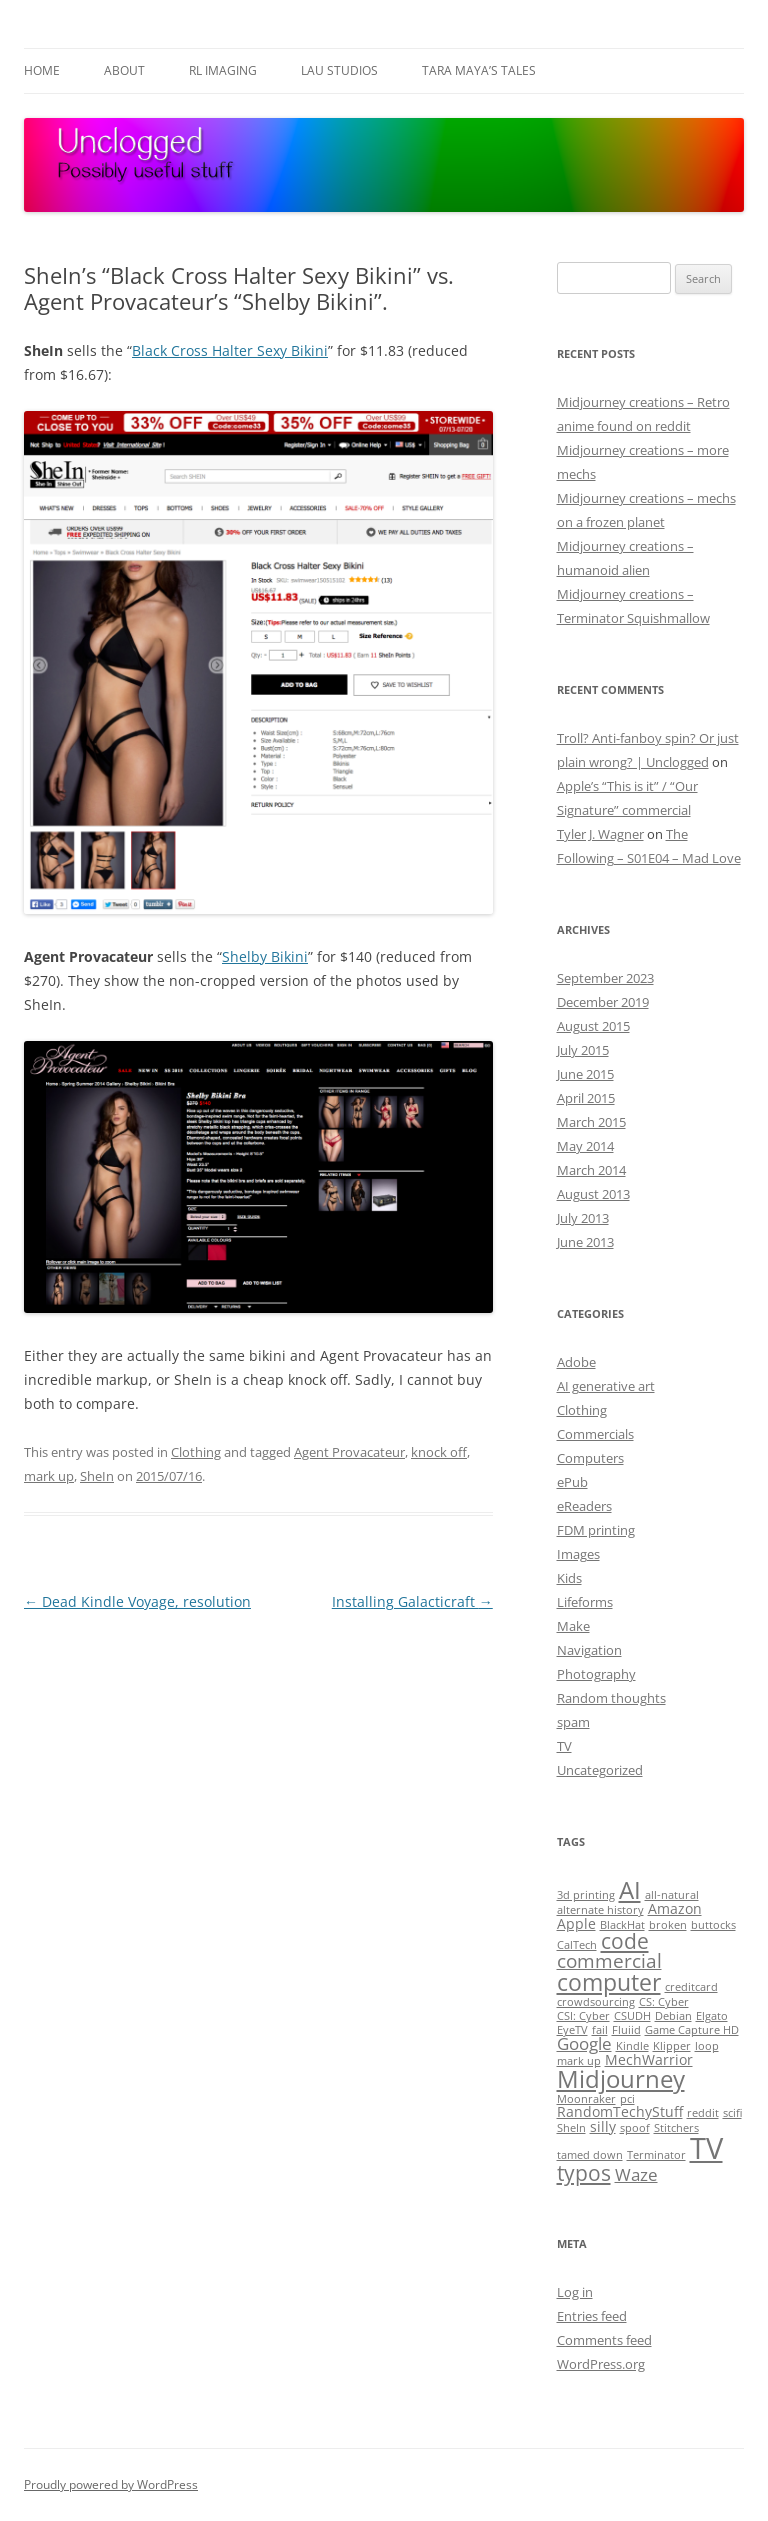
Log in (575, 2292)
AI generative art (606, 1386)
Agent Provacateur (349, 1452)
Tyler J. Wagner (600, 834)
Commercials (595, 1434)
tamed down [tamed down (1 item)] (590, 2155)
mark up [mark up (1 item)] (579, 2061)
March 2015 (591, 1122)
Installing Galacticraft (412, 1601)
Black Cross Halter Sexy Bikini (230, 350)
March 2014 (591, 1170)
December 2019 (603, 1002)
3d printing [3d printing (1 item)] (586, 1895)
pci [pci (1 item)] (627, 2099)
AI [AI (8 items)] (630, 1889)
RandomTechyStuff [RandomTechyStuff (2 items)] (620, 2111)
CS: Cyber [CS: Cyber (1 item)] (664, 2002)
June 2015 (585, 1074)
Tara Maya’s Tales (479, 70)
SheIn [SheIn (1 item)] (571, 2128)
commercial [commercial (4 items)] (609, 1961)
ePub (572, 1482)
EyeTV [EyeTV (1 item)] (572, 2030)
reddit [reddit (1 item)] (703, 2113)
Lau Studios (339, 70)
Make (573, 1626)
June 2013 (585, 1242)
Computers (590, 1458)
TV (564, 1746)
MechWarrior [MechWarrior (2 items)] (649, 2059)
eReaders (584, 1506)
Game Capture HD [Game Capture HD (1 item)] (692, 2030)
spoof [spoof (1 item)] (635, 2128)
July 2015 (583, 1050)
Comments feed (604, 2340)
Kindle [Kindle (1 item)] (632, 2046)
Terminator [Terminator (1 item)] (656, 2155)
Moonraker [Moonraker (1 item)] (586, 2099)
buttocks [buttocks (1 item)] (713, 1925)
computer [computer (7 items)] (609, 1982)
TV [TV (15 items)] (706, 2148)
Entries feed (592, 2316)
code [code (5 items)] (625, 1941)
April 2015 (586, 1098)
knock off (439, 1452)
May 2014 (585, 1146)
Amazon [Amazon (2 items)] (675, 1908)
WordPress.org (601, 2364)
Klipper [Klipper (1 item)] (672, 2046)
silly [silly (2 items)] (603, 2126)
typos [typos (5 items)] (584, 2173)
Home (42, 70)
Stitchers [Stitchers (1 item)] (676, 2128)
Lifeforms (585, 1602)
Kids (569, 1578)
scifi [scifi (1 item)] (732, 2113)
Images (578, 1554)
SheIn (97, 1476)
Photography (596, 1674)
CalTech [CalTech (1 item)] (577, 1945)
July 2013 (583, 1218)
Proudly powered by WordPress (111, 2484)
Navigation (589, 1650)
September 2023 (605, 978)
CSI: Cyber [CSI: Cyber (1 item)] (583, 2016)
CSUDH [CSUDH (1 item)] (632, 2016)
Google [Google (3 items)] (584, 2043)
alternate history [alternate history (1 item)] (600, 1910)
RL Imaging (223, 70)
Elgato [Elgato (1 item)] (712, 2016)
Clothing (196, 1452)
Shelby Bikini (265, 956)
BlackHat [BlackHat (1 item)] (622, 1925)
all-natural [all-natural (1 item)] (672, 1895)
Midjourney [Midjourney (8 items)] (621, 2078)
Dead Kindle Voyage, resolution (137, 1601)
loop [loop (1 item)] (707, 2046)
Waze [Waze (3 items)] (636, 2174)
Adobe (576, 1362)
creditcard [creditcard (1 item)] (691, 1987)
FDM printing (596, 1530)
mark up (49, 1476)
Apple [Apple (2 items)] (576, 1923)
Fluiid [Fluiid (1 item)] (626, 2030)
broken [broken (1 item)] (668, 1925)
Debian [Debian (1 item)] (673, 2016)
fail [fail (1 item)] (600, 2030)
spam (573, 1722)
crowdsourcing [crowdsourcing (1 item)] (596, 2002)
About (124, 70)
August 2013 (593, 1194)
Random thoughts (611, 1698)
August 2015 (593, 1026)
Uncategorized (600, 1770)
